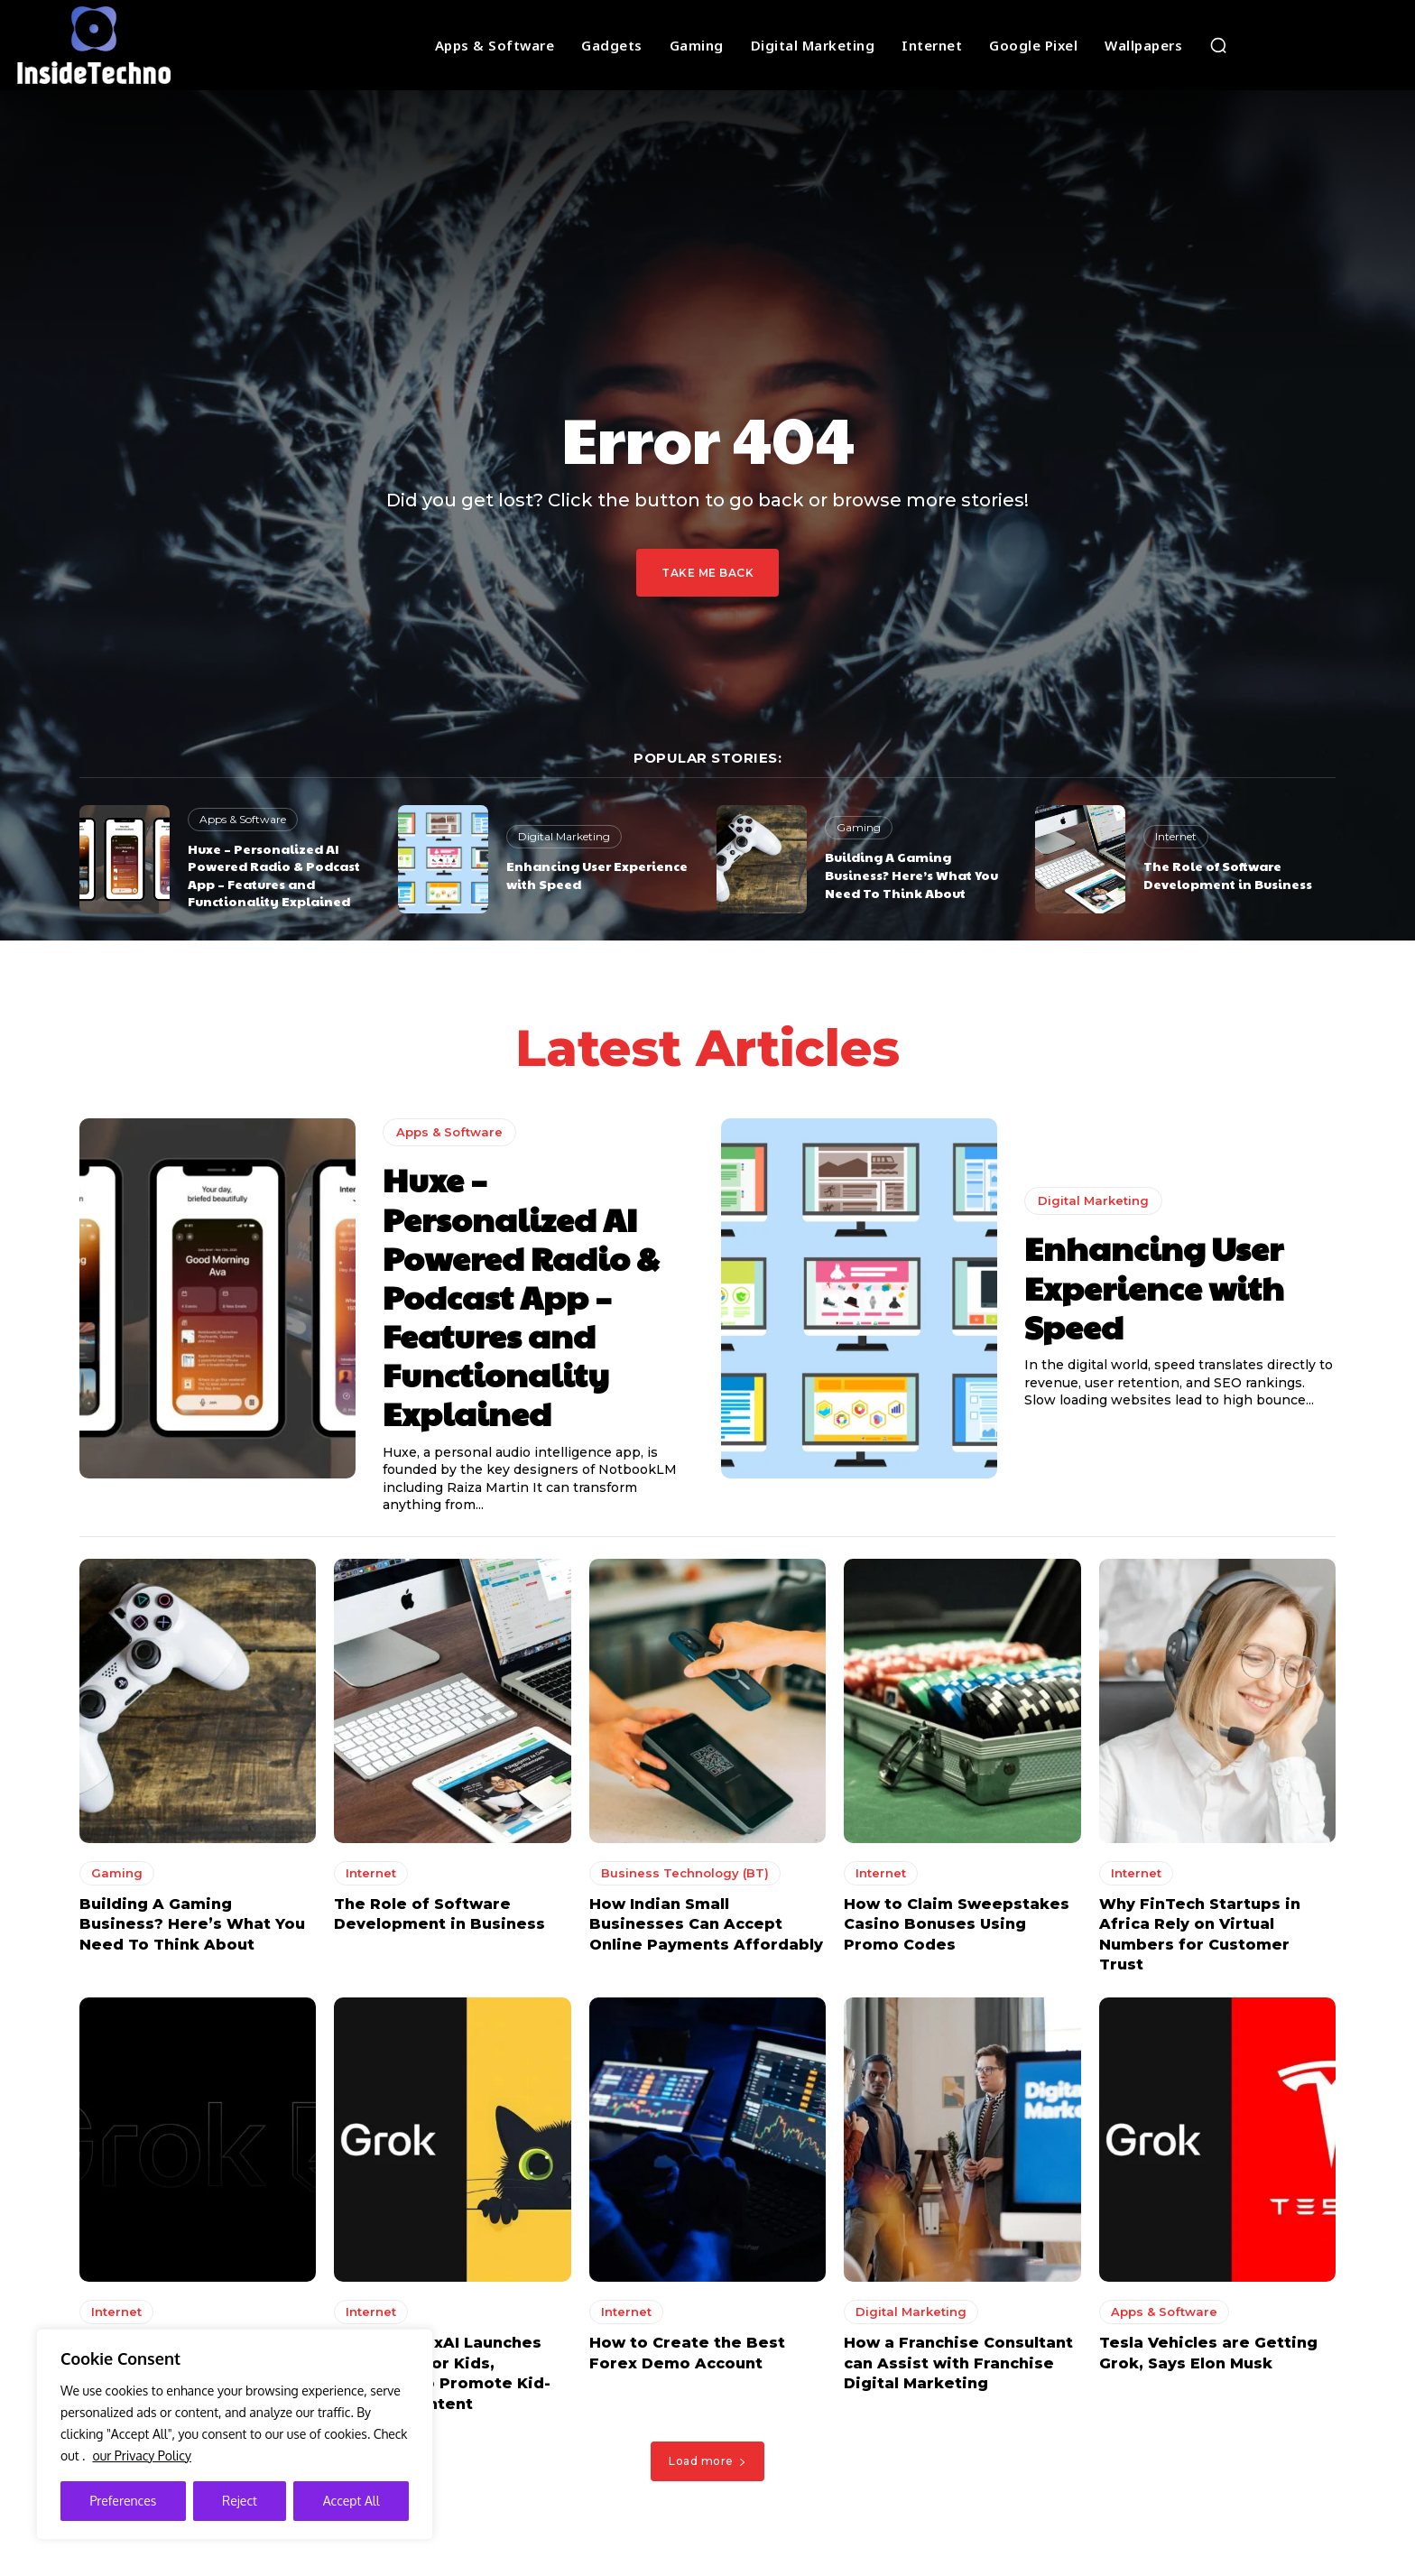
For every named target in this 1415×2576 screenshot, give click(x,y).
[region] (234, 2434)
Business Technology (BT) (685, 1877)
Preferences (122, 2500)
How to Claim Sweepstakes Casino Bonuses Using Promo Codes (956, 1929)
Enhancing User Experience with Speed (597, 875)
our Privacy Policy (141, 2455)
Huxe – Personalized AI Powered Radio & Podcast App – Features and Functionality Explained (274, 875)
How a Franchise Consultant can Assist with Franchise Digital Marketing (958, 2368)
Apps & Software (242, 819)
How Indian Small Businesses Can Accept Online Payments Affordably (706, 1929)
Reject (239, 2500)
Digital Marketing (564, 836)
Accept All (351, 2500)
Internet (1176, 836)
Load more (707, 2465)
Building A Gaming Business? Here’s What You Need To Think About (911, 874)
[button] (1218, 45)
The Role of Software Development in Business (1227, 875)
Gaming (859, 827)
